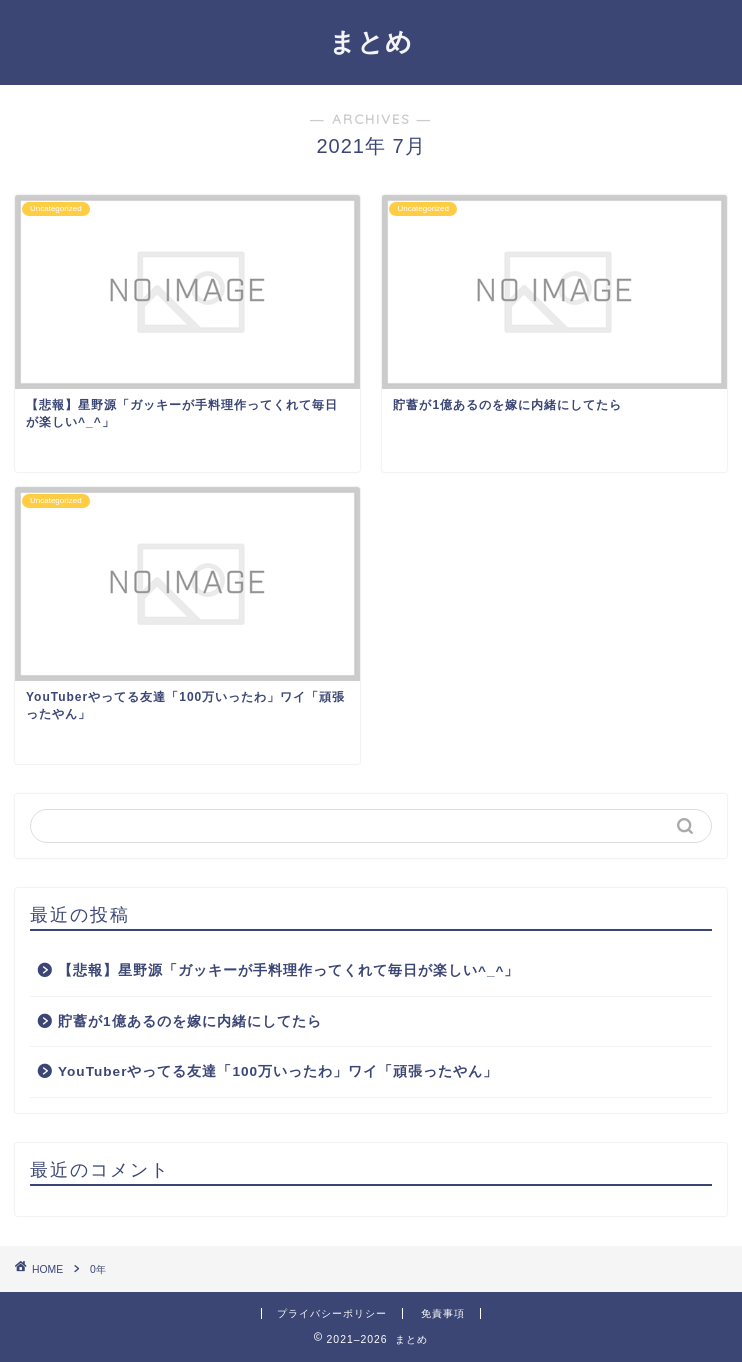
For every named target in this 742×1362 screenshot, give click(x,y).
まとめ (371, 41)
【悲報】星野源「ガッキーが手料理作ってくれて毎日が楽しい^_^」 (288, 970)
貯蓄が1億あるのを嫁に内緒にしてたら (190, 1021)
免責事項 (443, 1313)
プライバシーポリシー (332, 1313)
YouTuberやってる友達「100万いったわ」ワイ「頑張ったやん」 (278, 1071)
